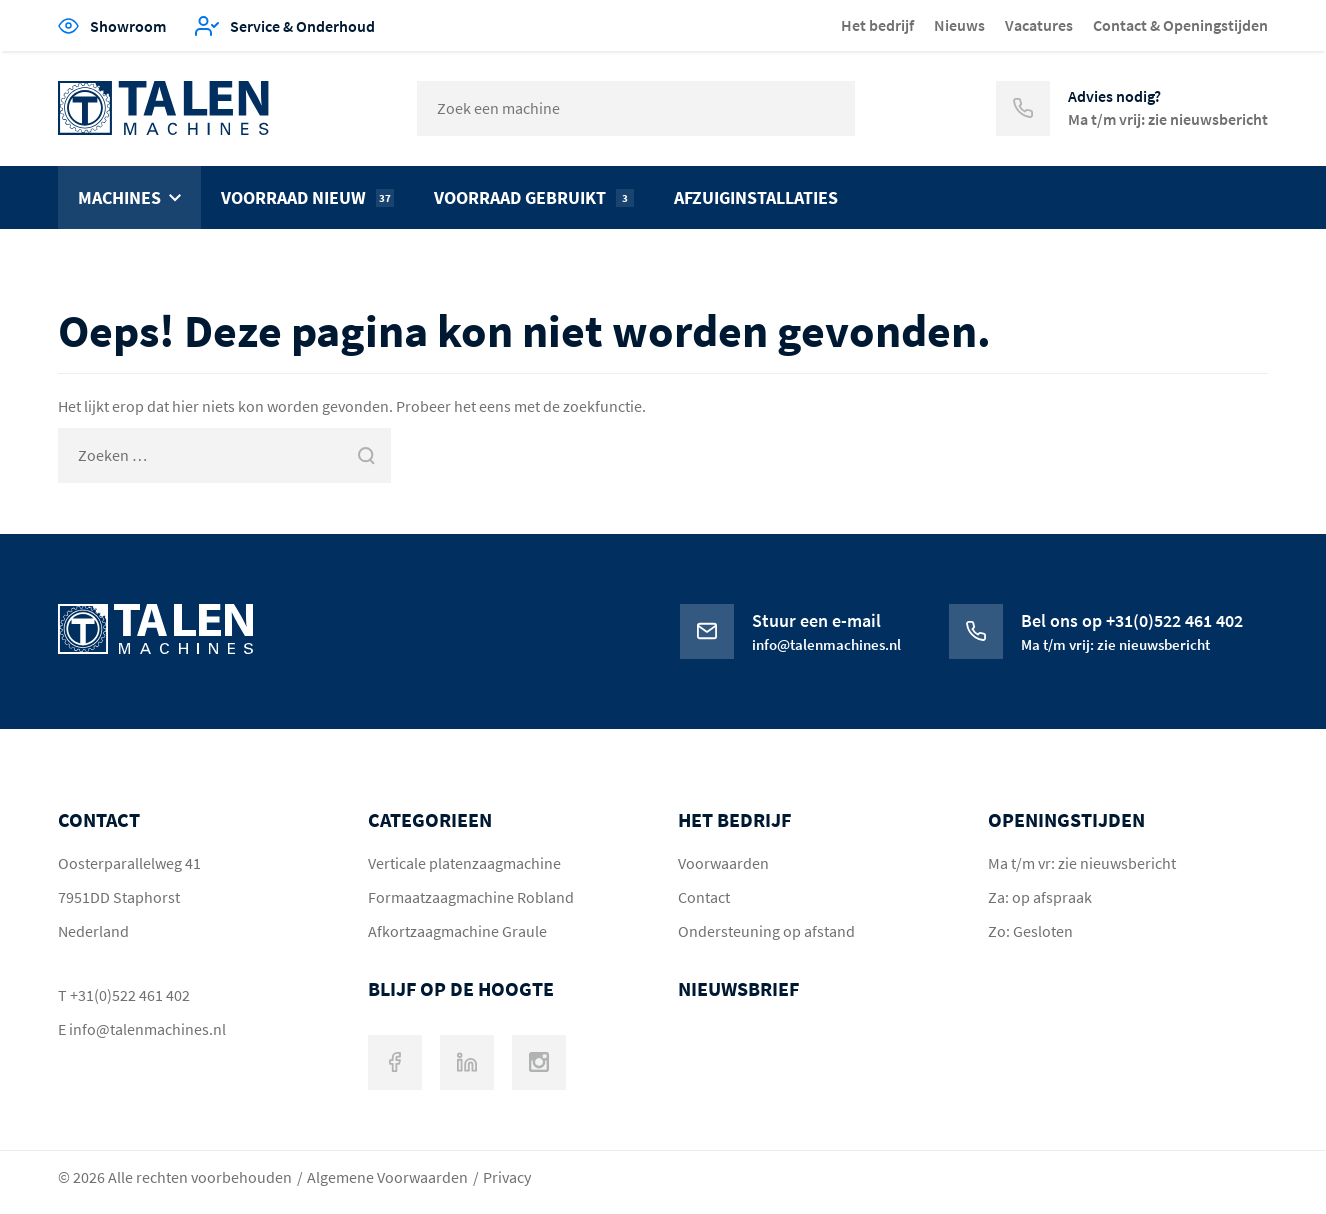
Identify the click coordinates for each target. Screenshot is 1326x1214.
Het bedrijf (877, 25)
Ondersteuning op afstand (766, 931)
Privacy (507, 1177)
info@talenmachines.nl (147, 1029)
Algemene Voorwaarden (387, 1177)
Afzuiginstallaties (756, 197)
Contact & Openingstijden (1180, 25)
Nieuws (959, 25)
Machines (119, 197)
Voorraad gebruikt (534, 197)
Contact (704, 897)
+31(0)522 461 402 (130, 995)
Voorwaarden (723, 863)
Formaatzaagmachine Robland (471, 897)
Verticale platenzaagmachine (464, 863)
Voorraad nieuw (307, 197)
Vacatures (1039, 25)
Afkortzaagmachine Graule (457, 931)
